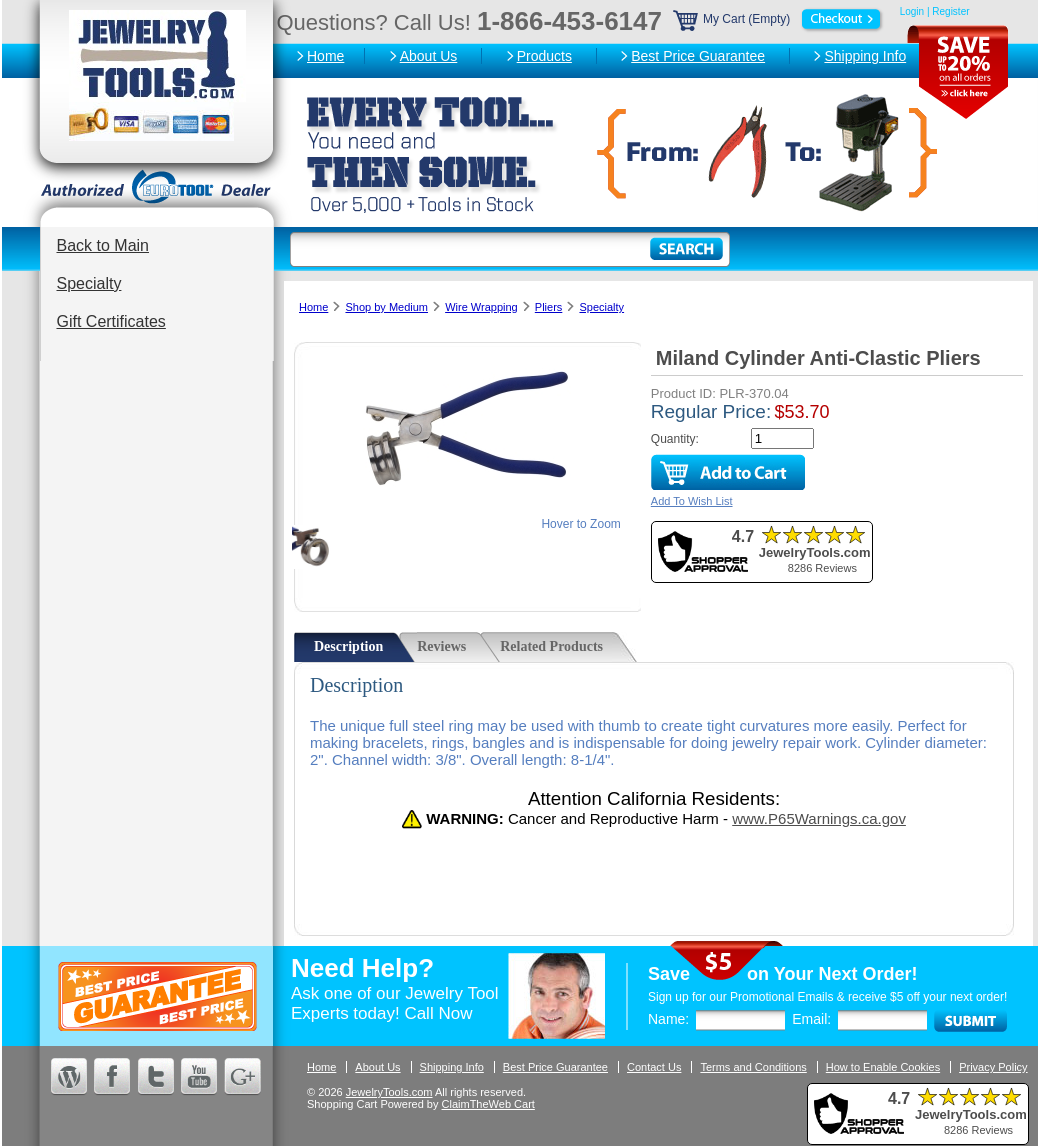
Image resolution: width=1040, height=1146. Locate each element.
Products (544, 56)
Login (912, 11)
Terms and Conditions (753, 1067)
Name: (668, 1019)
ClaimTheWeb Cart (488, 1104)
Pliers (549, 307)
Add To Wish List (692, 501)
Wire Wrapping (481, 307)
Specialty (89, 283)
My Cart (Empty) (779, 19)
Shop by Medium (386, 307)
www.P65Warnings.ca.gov (819, 818)
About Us (429, 56)
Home (325, 56)
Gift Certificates (111, 321)
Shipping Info (865, 56)
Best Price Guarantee (698, 56)
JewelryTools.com (389, 1092)
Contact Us (654, 1067)
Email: (811, 1019)
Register (950, 11)
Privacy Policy (993, 1067)
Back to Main (103, 245)
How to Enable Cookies (883, 1067)
